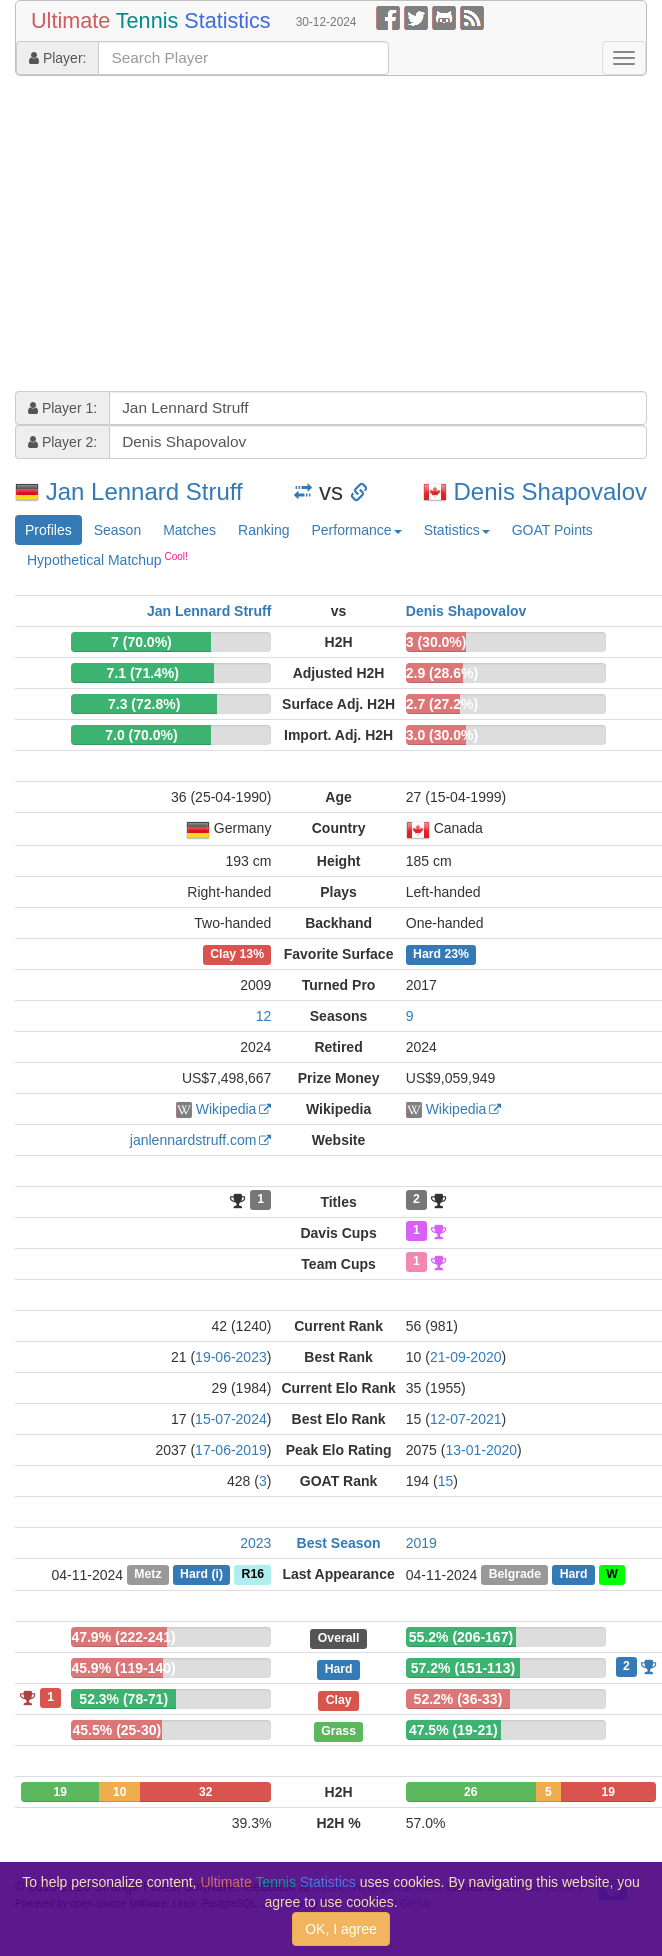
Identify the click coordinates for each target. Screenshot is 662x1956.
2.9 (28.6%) (442, 673)
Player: (57, 58)
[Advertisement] (270, 236)
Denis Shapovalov (550, 491)
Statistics (457, 530)
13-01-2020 (481, 1450)
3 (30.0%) (436, 642)
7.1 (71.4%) (143, 673)
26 (470, 1792)
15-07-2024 (231, 1419)
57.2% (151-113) (463, 1668)
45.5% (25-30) (117, 1730)
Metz (147, 1575)
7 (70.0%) (141, 642)
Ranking (263, 530)
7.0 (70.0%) (141, 735)
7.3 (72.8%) (144, 704)
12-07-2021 (466, 1419)
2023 (255, 1543)
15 (446, 1481)
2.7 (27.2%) (442, 704)
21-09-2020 (466, 1357)
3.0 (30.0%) (442, 735)
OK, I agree (341, 1929)
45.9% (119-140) (123, 1668)
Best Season (339, 1543)
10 (119, 1792)
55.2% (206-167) (461, 1637)
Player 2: (62, 442)
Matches (189, 530)
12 (264, 1016)
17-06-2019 (231, 1450)
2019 (421, 1543)
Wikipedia (226, 1109)
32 (205, 1792)
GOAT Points (552, 530)
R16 (253, 1575)
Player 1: (62, 408)
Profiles (48, 530)
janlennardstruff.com (193, 1140)
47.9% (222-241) (123, 1637)
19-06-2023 (231, 1357)
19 (60, 1792)
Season (117, 530)
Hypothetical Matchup (107, 559)
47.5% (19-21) (453, 1730)
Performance (356, 530)
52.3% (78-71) (123, 1699)
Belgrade (515, 1575)
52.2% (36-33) (458, 1699)
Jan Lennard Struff (144, 491)
